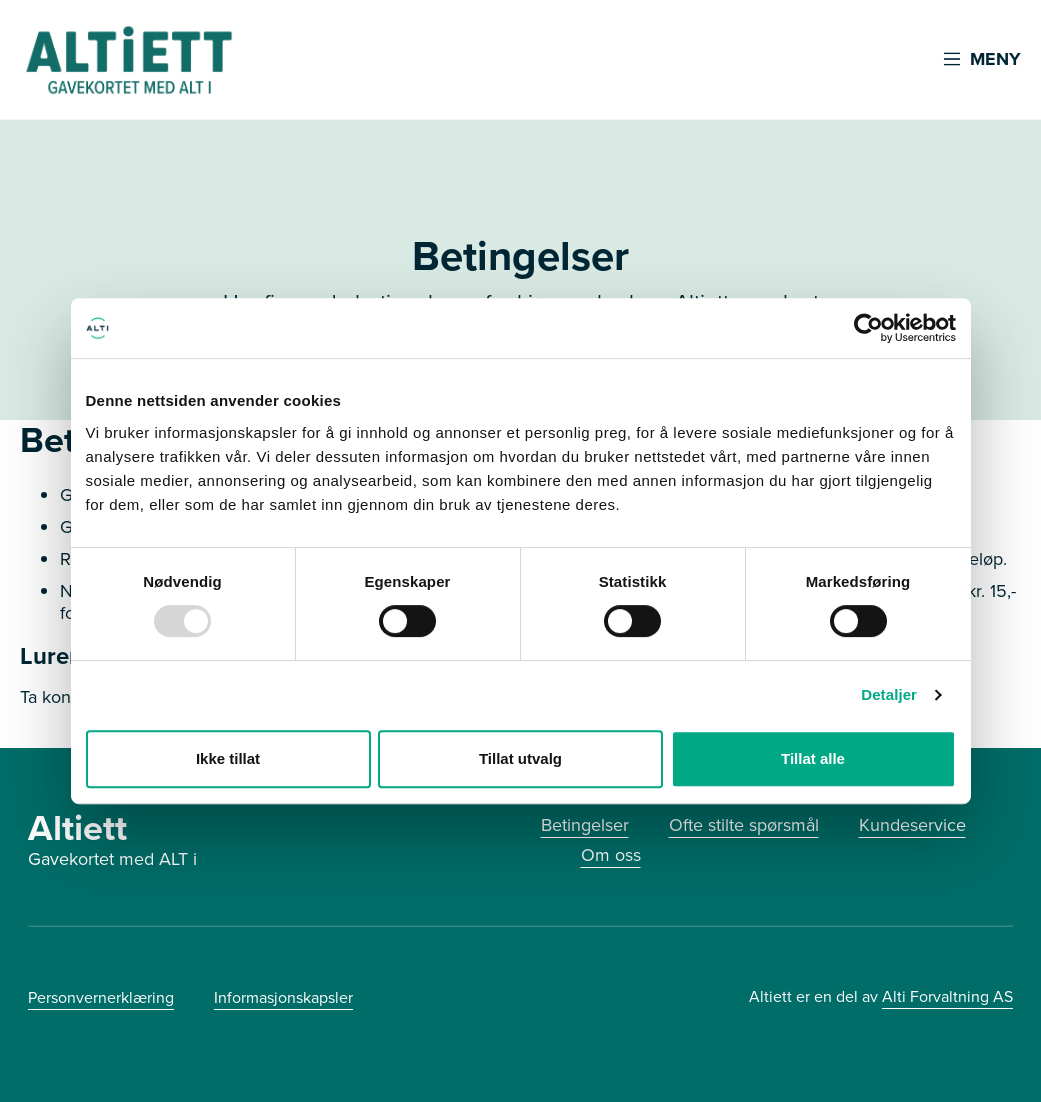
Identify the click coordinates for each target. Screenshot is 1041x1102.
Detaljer (889, 694)
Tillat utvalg (520, 758)
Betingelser (585, 825)
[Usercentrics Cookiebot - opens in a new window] (868, 328)
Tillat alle (813, 758)
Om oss (611, 855)
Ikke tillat (228, 758)
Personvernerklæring (101, 997)
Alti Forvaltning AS (947, 996)
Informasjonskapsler (283, 997)
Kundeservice (912, 825)
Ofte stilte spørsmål (744, 825)
